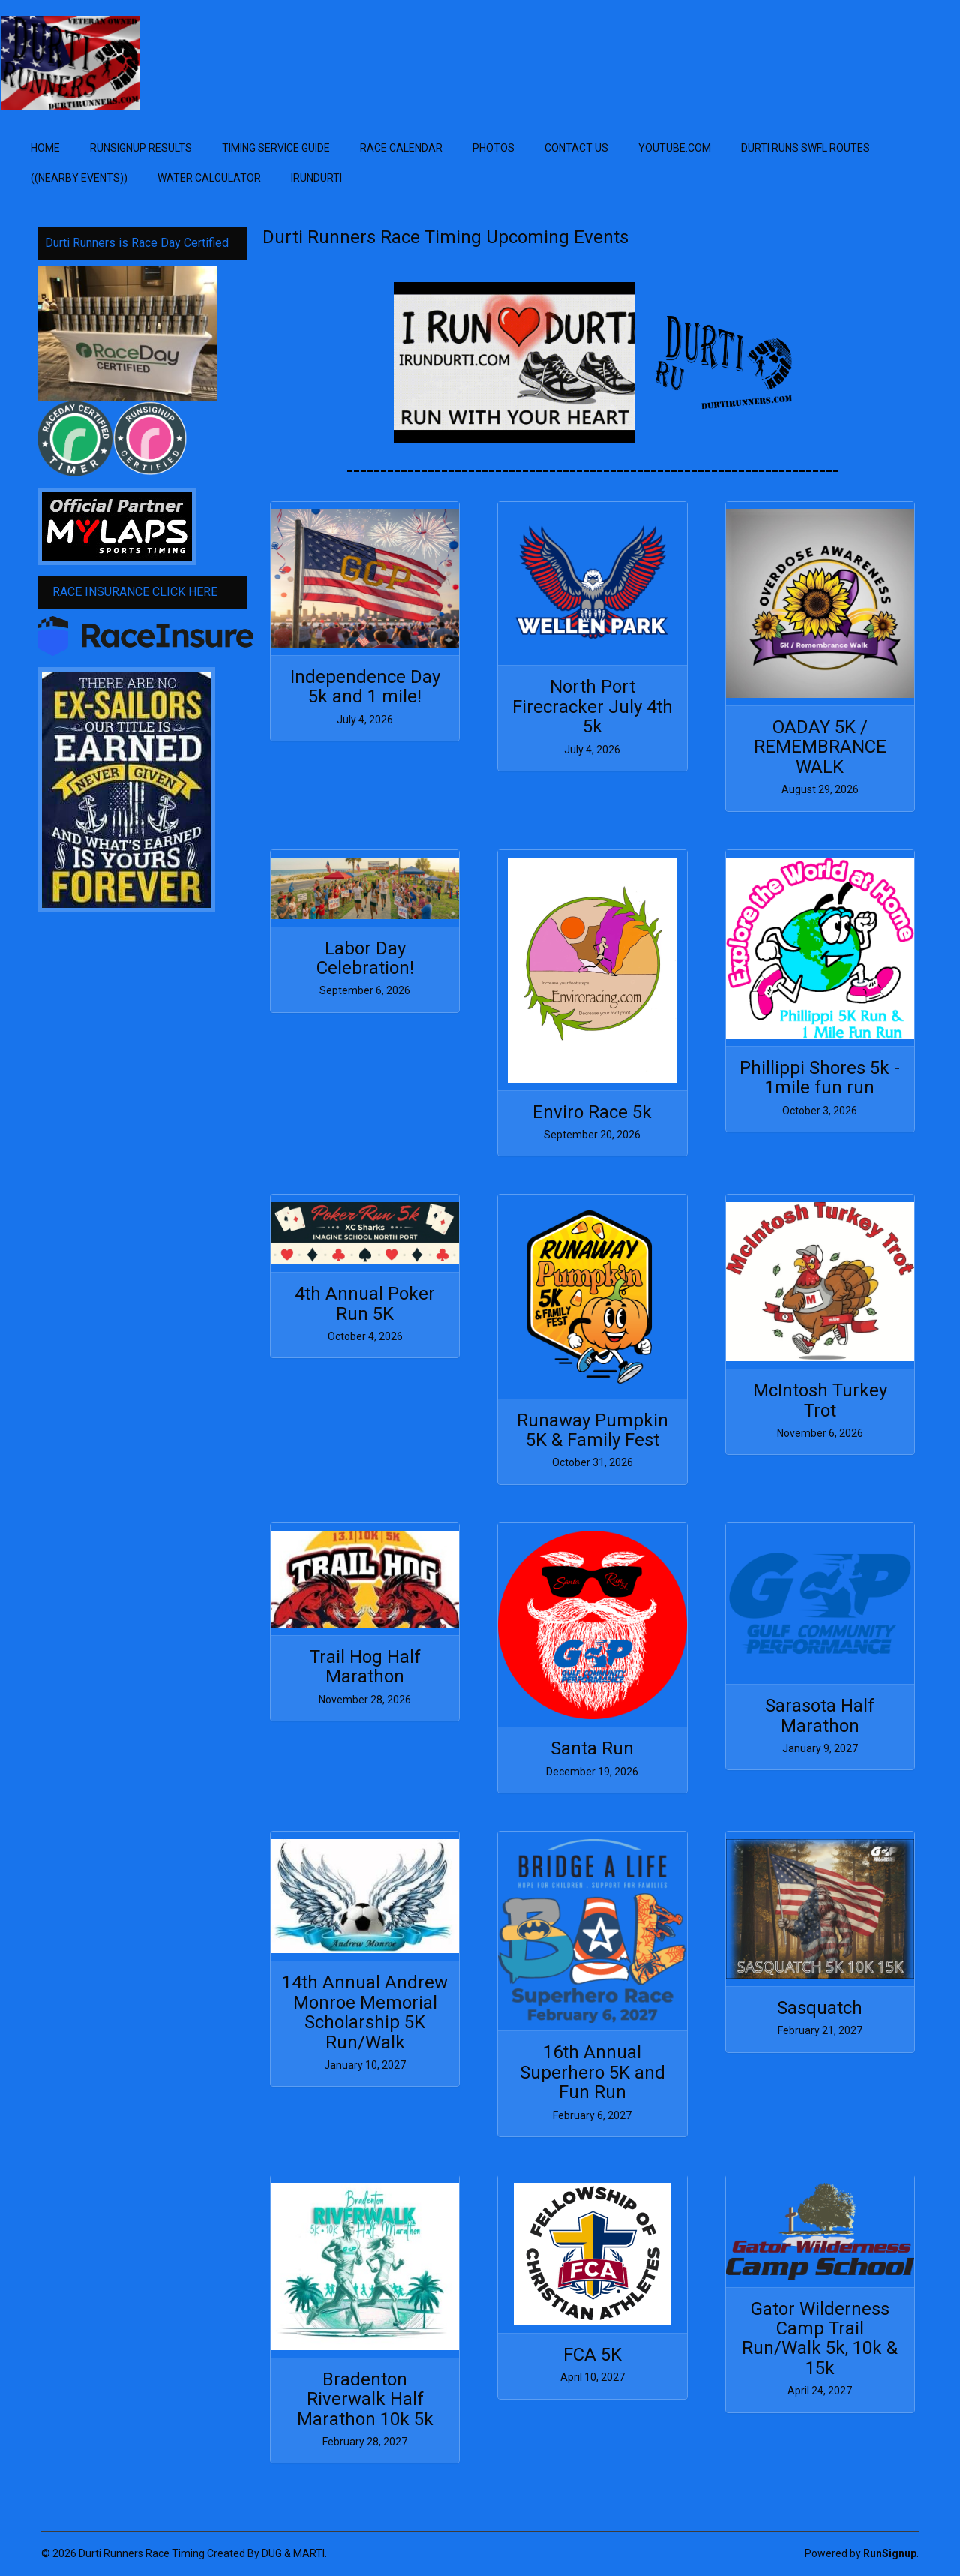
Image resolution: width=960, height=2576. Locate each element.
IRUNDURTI (316, 178)
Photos (493, 148)
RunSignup (889, 2553)
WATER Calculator (209, 178)
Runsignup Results (141, 148)
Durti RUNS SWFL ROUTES (805, 148)
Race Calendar (401, 148)
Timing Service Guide (276, 148)
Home (45, 148)
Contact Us (576, 148)
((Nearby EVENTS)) (79, 178)
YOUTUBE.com (674, 148)
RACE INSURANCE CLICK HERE (135, 592)
